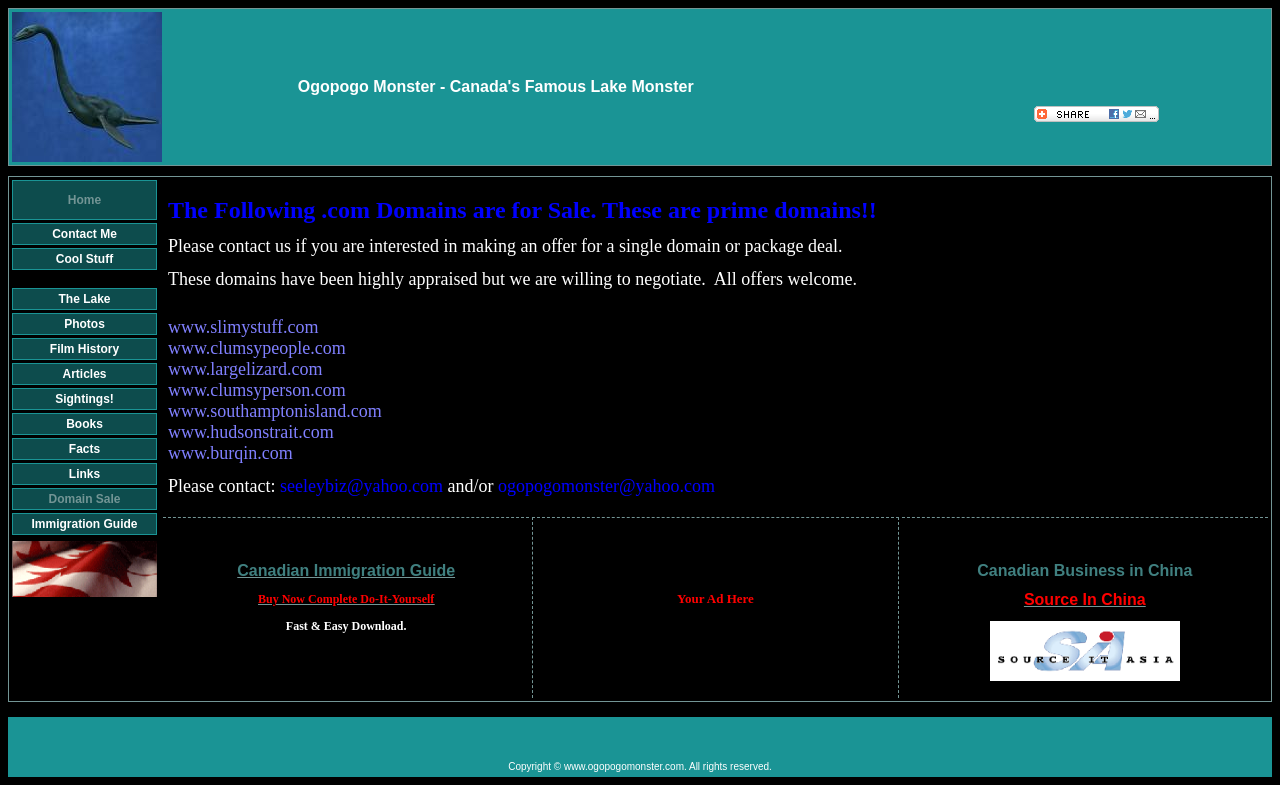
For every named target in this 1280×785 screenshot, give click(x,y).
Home (84, 200)
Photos (84, 324)
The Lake (84, 299)
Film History (84, 349)
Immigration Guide (84, 524)
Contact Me (84, 234)
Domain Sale (84, 499)
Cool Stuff (84, 259)
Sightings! (84, 399)
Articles (84, 374)
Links (84, 474)
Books (84, 424)
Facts (84, 449)
